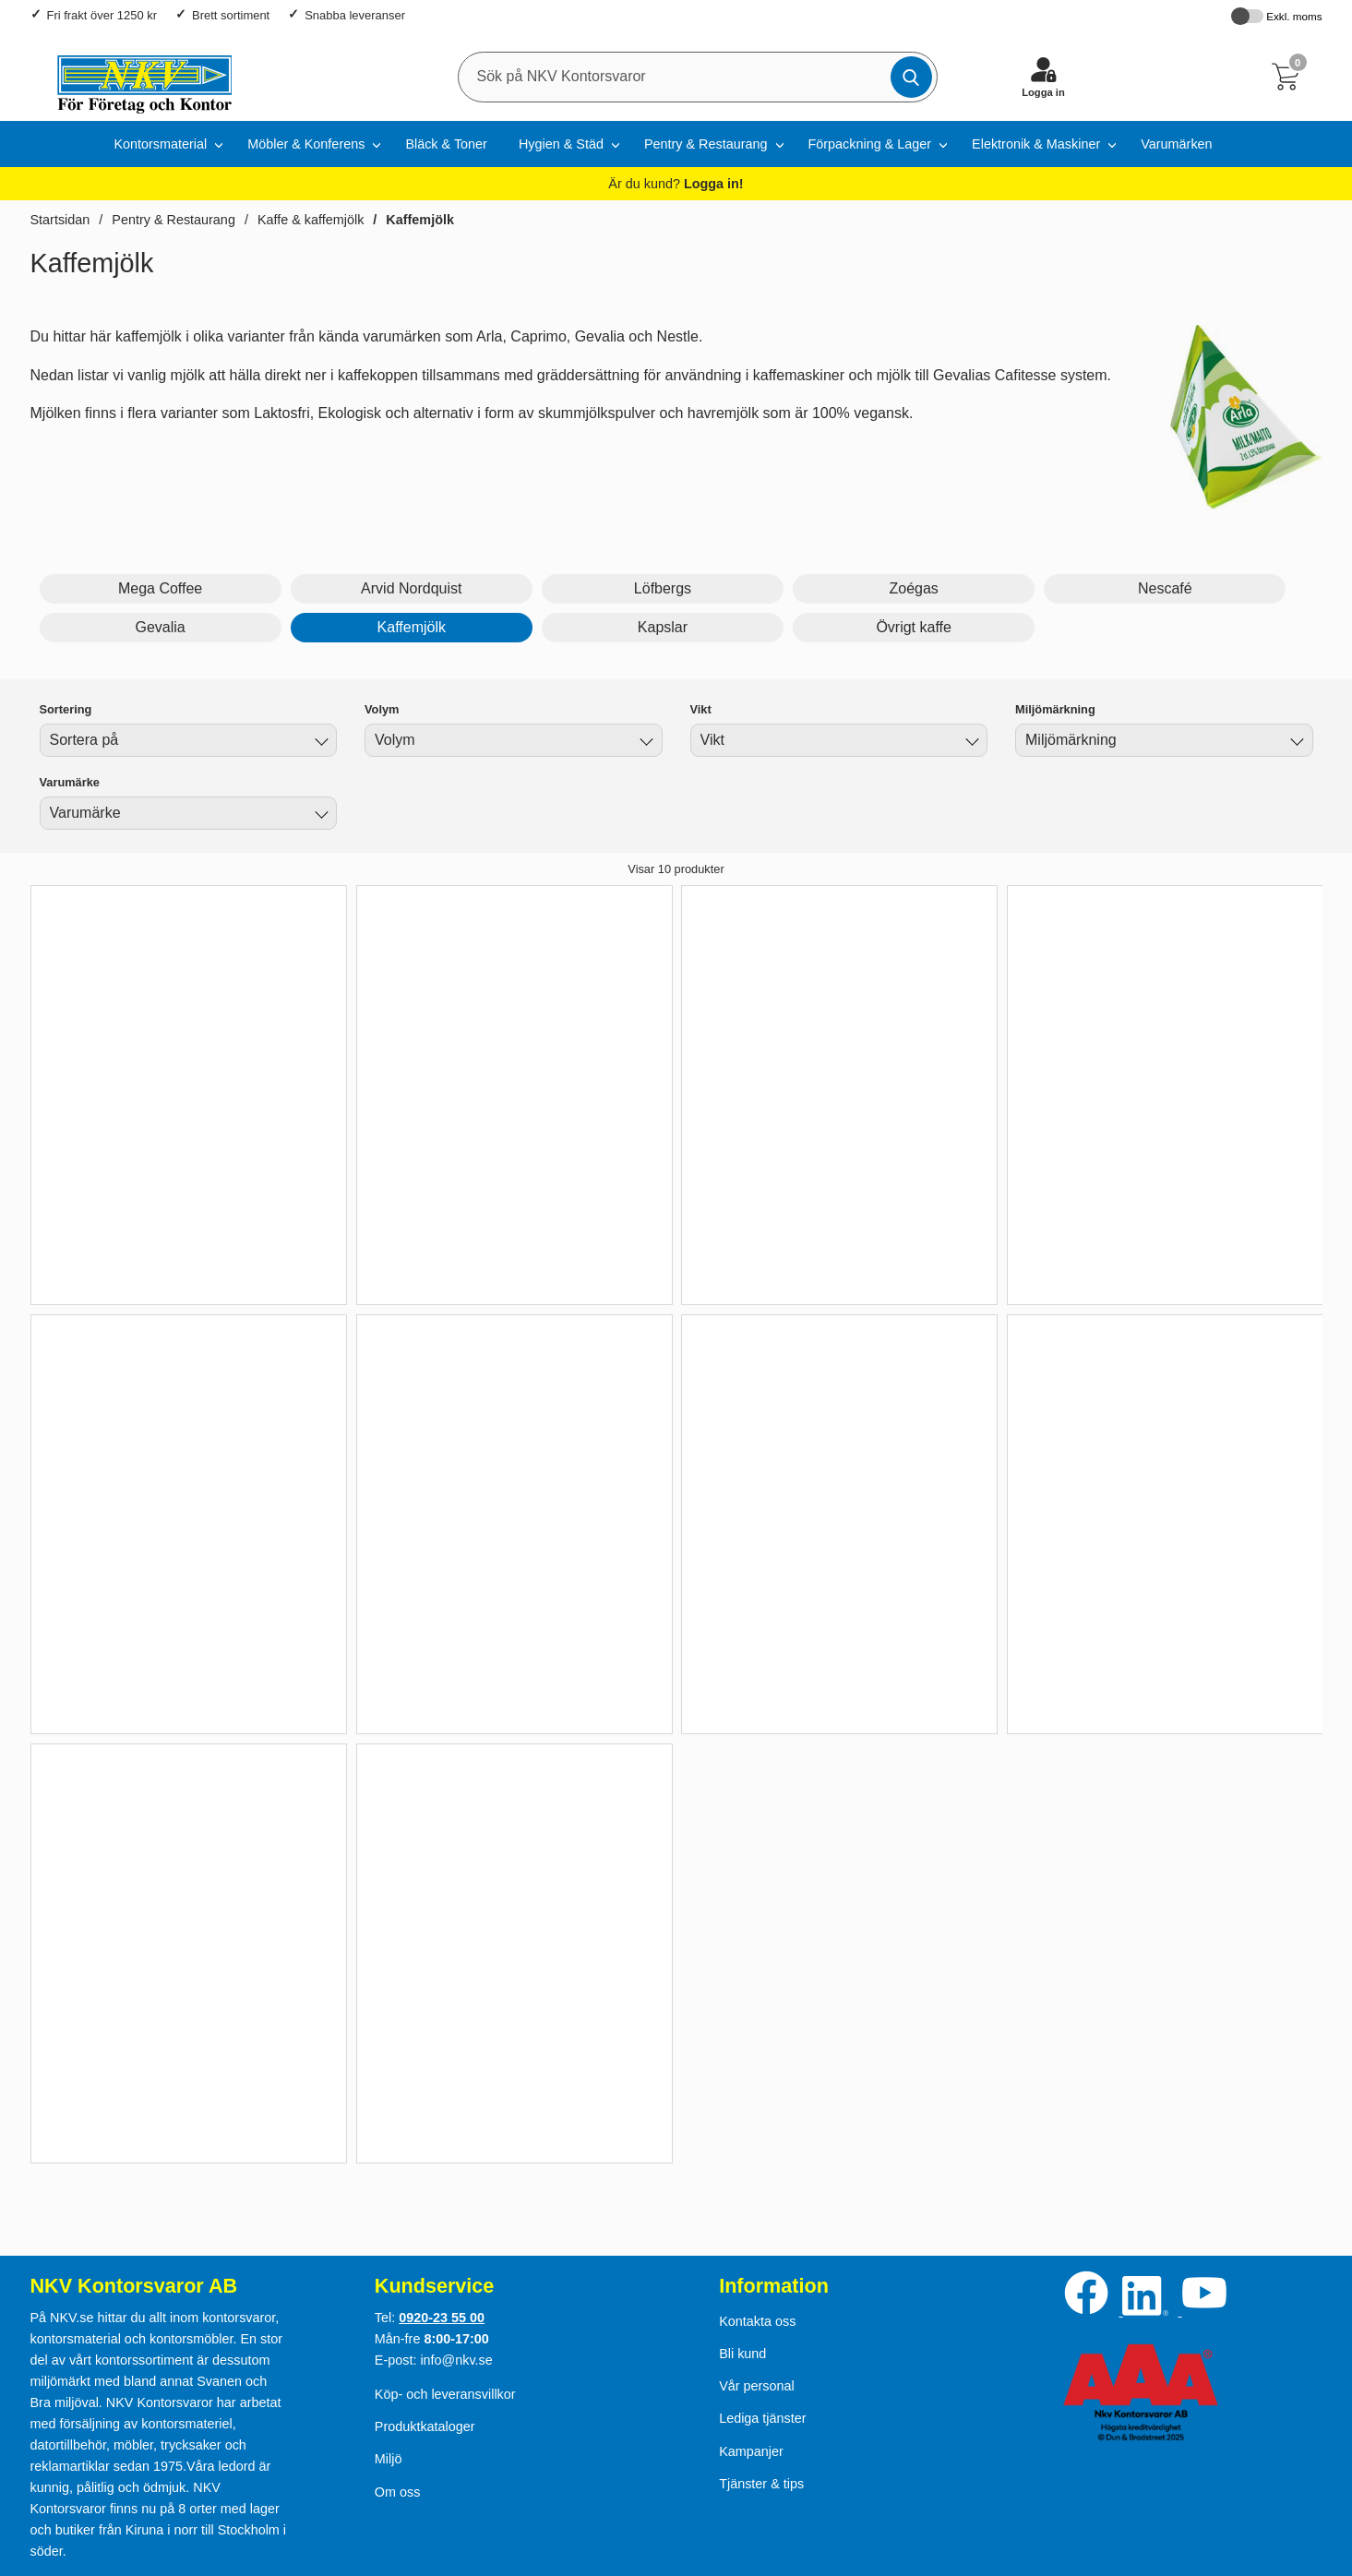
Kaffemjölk (420, 219)
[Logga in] (1043, 76)
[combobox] (189, 740)
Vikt (701, 709)
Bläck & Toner (446, 144)
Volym (382, 709)
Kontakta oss (757, 2321)
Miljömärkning (1055, 709)
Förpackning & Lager (870, 144)
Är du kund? (675, 183)
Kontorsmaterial (160, 144)
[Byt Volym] (645, 743)
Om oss (398, 2492)
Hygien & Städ (561, 144)
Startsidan (60, 219)
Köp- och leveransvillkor (445, 2394)
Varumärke (70, 782)
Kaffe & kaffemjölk (310, 219)
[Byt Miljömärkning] (1295, 743)
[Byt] (319, 743)
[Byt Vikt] (970, 743)
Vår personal (757, 2385)
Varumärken (1176, 144)
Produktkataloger (425, 2426)
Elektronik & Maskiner (1036, 144)
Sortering (66, 709)
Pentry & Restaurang (706, 144)
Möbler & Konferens (306, 144)
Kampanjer (751, 2451)
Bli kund (742, 2353)
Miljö (388, 2458)
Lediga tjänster (762, 2418)
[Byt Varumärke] (319, 816)
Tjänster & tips (761, 2483)
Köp (160, 1254)
